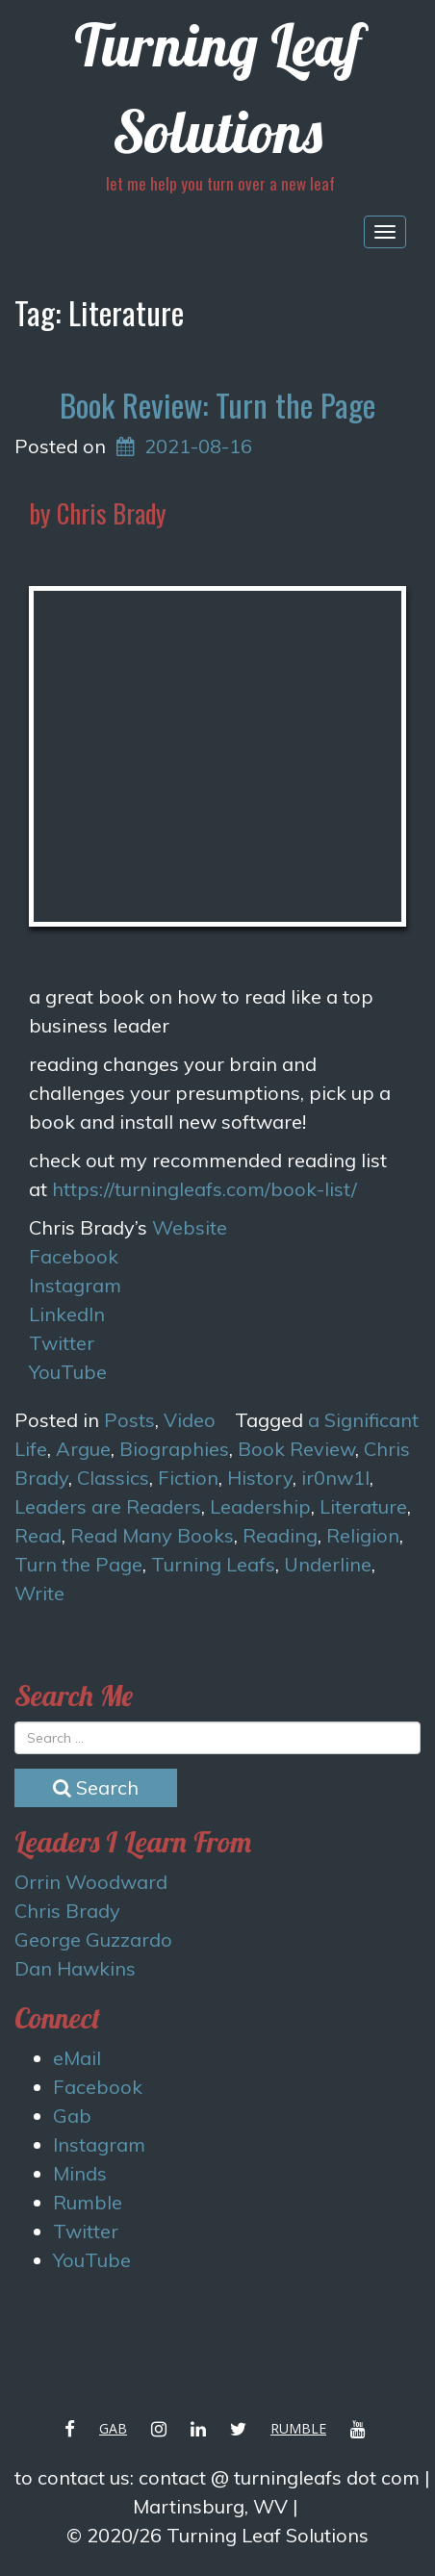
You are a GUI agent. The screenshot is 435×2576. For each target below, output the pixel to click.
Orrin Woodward (90, 1882)
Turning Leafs (213, 1564)
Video (190, 1420)
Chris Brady (67, 1911)
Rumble (87, 2202)
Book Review (296, 1449)
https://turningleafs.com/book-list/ (204, 1189)
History (260, 1478)
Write (39, 1593)
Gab (72, 2116)
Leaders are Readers (107, 1506)
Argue (83, 1449)
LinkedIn (67, 1314)
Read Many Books (152, 1535)
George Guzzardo (93, 1939)
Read (38, 1535)
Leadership (260, 1506)
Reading (280, 1535)
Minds (80, 2173)
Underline (327, 1564)
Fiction (188, 1478)
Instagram (75, 1285)
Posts (129, 1420)
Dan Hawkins (75, 1968)
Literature (363, 1506)
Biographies (174, 1449)
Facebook (73, 1256)
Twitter (61, 1343)
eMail (77, 2058)
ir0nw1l (335, 1478)
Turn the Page (78, 1564)
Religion (362, 1535)
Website (189, 1227)
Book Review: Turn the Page (217, 404)
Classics (113, 1478)
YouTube (68, 1372)
